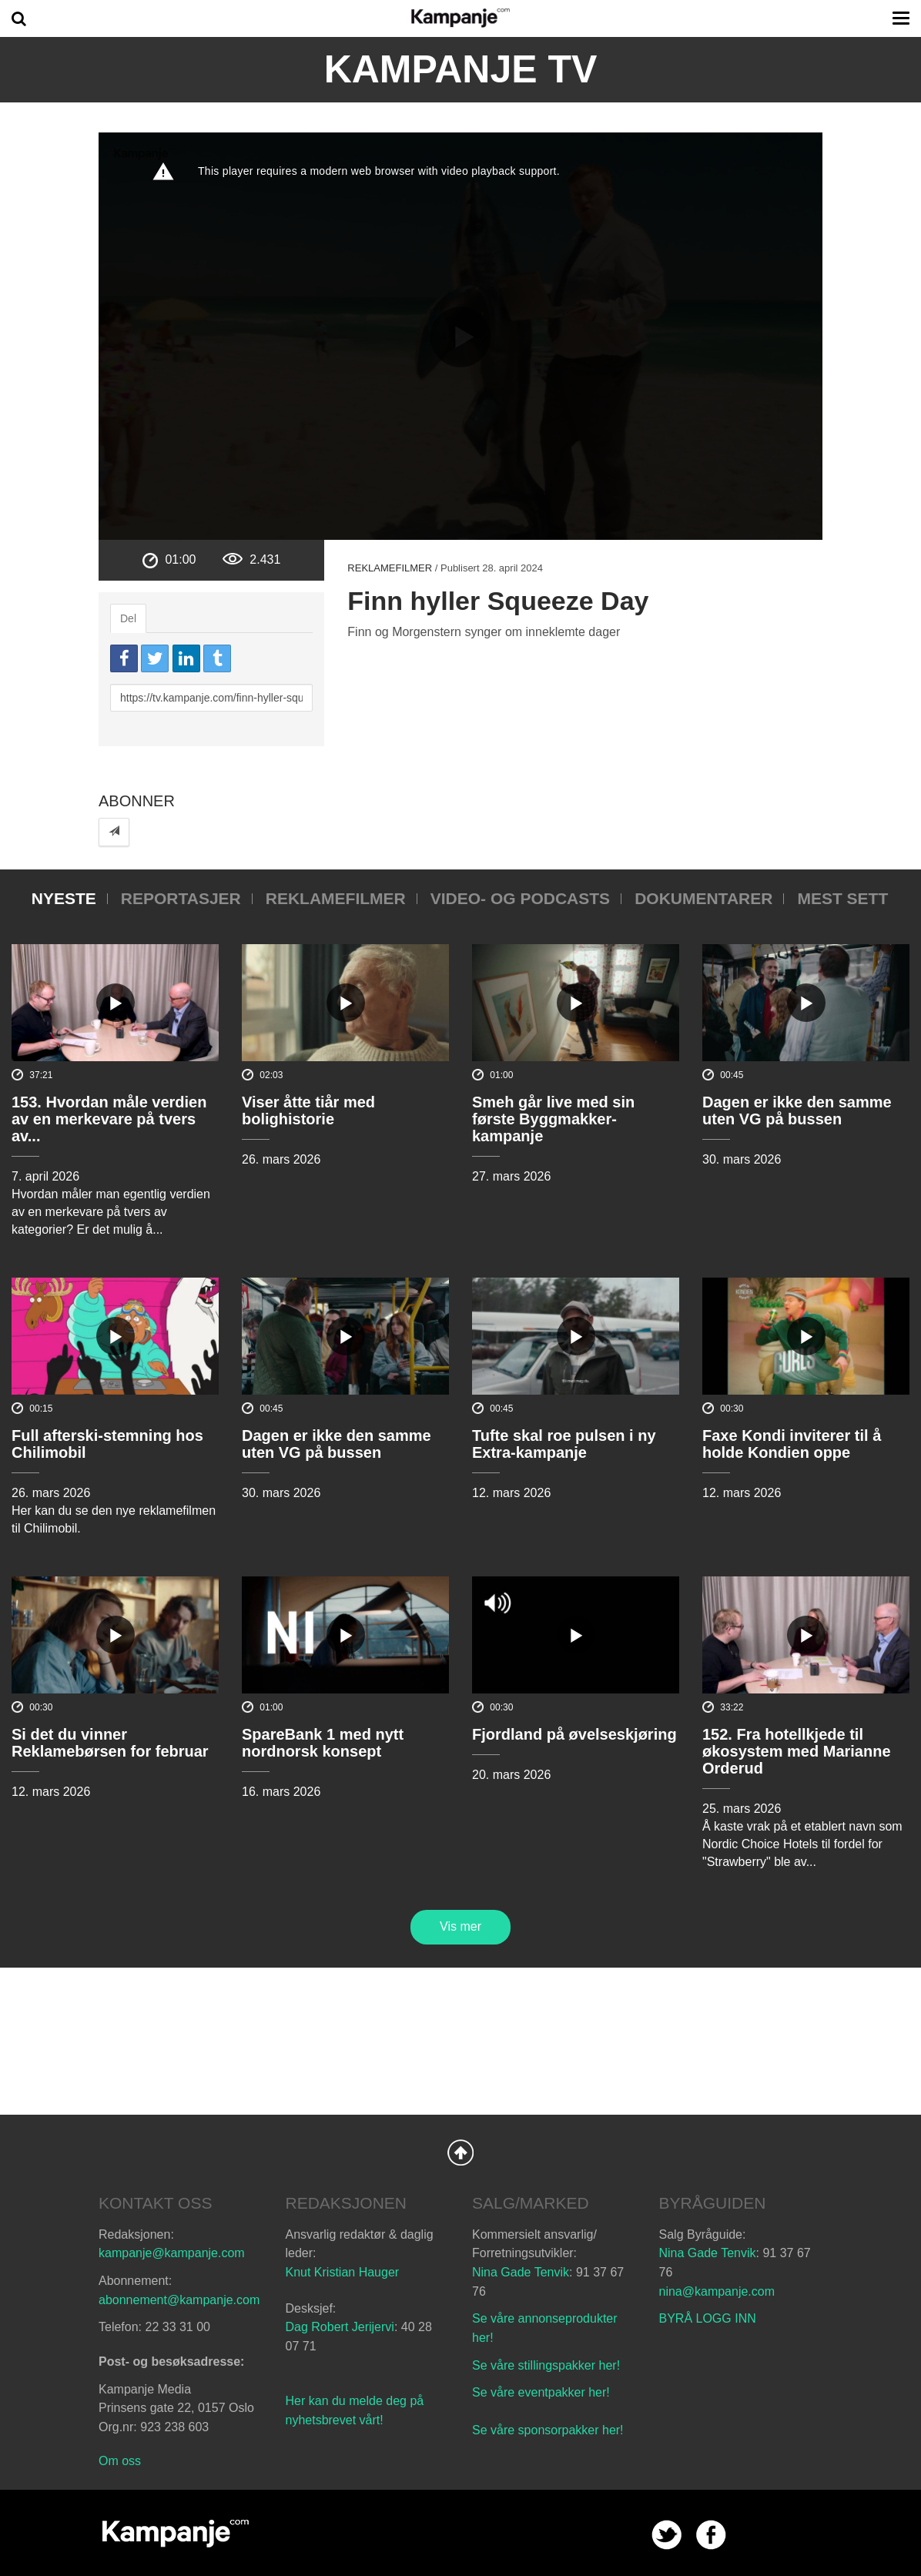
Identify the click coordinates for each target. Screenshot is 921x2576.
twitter (666, 2535)
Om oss (120, 2460)
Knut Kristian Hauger (343, 2272)
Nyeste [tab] (64, 898)
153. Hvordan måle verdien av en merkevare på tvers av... (109, 1119)
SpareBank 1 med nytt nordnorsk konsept (323, 1743)
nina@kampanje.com (717, 2291)
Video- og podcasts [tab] (520, 898)
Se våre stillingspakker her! (548, 2365)
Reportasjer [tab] (181, 898)
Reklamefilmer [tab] (336, 898)
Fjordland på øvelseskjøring (574, 1734)
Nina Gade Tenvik (520, 2272)
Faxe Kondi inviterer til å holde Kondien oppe (791, 1444)
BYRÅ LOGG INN (707, 2318)
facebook (711, 2535)
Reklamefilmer (389, 568)
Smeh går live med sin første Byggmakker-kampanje (553, 1119)
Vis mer (460, 1926)
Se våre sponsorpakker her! (548, 2430)
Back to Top (460, 2152)
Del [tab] (128, 618)
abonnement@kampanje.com (179, 2299)
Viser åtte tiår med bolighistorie (308, 1110)
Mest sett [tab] (842, 898)
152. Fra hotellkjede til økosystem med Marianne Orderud (796, 1751)
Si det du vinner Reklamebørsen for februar (110, 1743)
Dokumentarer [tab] (703, 898)
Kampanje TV (461, 69)
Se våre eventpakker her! (541, 2392)
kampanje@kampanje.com (172, 2252)
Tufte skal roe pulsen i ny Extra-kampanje (564, 1444)
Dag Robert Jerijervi (340, 2326)
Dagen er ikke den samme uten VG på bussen (797, 1110)
